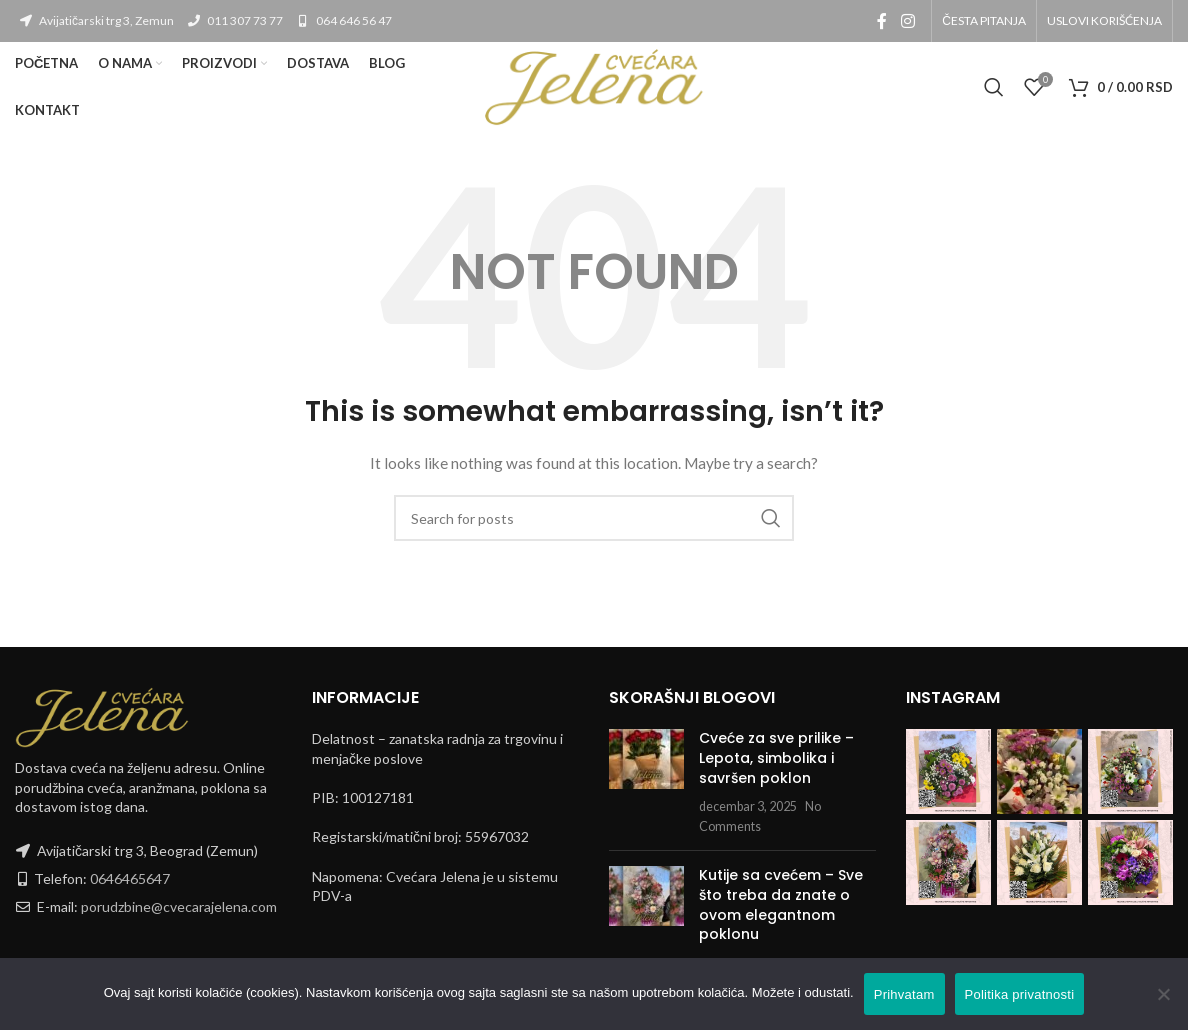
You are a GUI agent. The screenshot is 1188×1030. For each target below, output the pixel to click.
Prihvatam (904, 994)
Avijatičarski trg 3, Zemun (96, 20)
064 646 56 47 (343, 20)
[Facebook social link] (882, 21)
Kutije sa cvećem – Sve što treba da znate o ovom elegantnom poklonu (781, 904)
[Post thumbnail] (646, 782)
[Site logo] (594, 85)
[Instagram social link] (907, 21)
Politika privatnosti (1020, 994)
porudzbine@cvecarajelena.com (179, 906)
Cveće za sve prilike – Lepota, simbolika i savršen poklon (776, 757)
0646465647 (130, 878)
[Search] (994, 87)
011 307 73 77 (234, 20)
